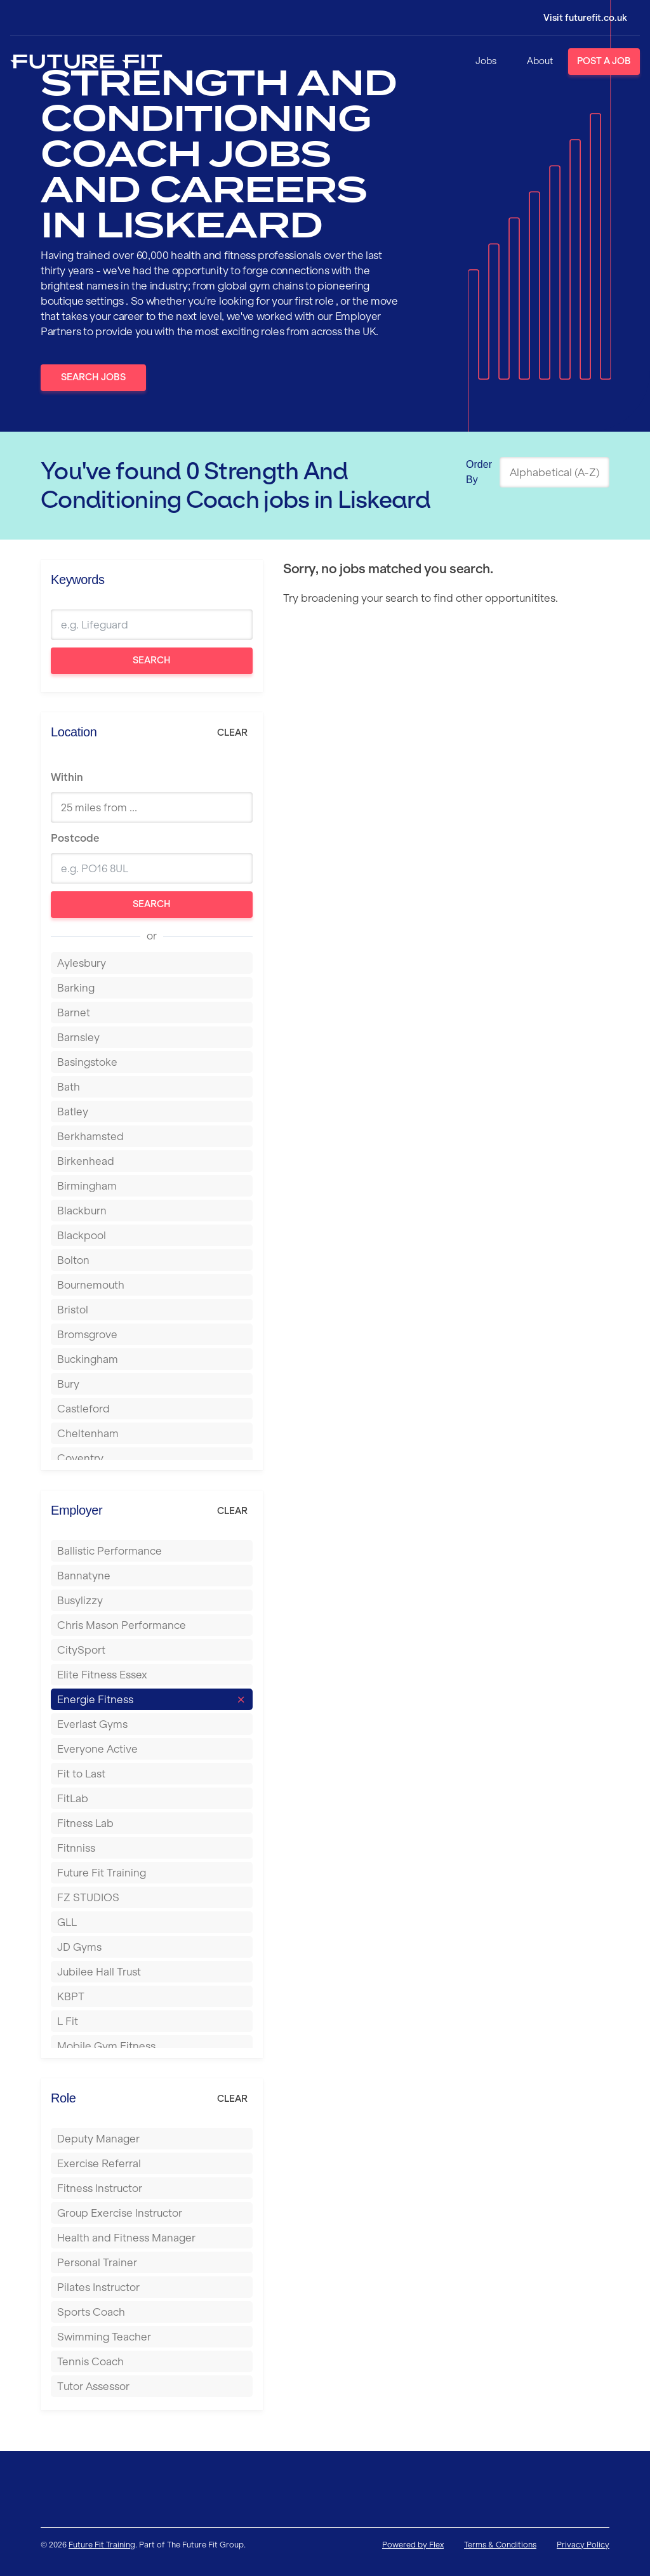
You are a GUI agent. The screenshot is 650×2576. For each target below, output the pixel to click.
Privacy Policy (583, 2544)
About (540, 61)
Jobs (485, 61)
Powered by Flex (413, 2544)
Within (67, 777)
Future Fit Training (102, 2544)
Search (152, 660)
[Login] (576, 17)
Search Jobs (93, 377)
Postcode (75, 838)
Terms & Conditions (500, 2544)
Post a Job (604, 61)
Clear (232, 732)
